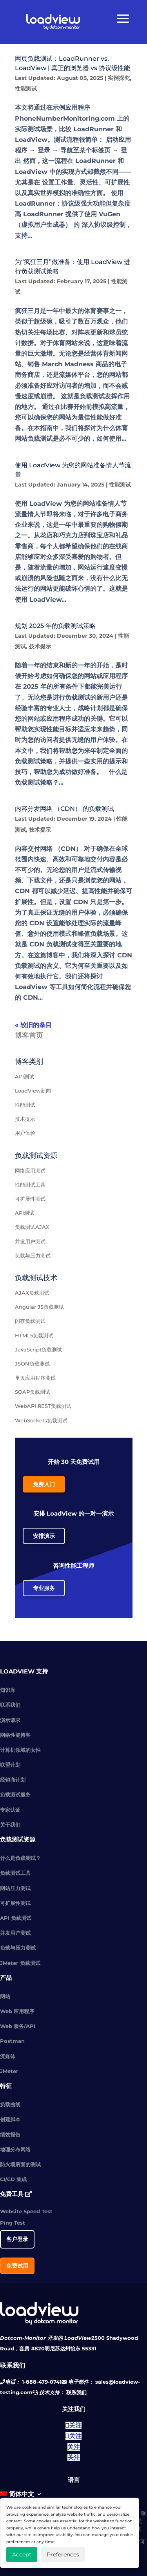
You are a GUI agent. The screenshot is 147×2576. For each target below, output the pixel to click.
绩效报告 (10, 2134)
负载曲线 (10, 2104)
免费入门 (44, 1484)
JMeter (9, 2071)
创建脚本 (10, 2119)
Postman (12, 2041)
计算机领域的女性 (20, 1750)
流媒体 (7, 2056)
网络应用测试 (30, 1170)
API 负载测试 (15, 1918)
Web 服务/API (17, 2026)
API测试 (24, 1076)
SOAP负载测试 (32, 1392)
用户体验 (25, 1133)
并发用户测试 (30, 1241)
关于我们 (10, 1825)
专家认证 (10, 1810)
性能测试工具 (30, 1184)
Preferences (63, 2554)
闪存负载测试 (30, 1321)
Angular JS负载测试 (39, 1307)
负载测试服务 (15, 1794)
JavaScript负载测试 (38, 1349)
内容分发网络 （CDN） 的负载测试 (64, 808)
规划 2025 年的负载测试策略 (55, 626)
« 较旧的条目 (33, 1025)
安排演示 (44, 1535)
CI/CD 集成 (13, 2179)
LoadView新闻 (33, 1090)
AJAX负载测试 (32, 1293)
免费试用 (17, 2265)
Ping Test (12, 2223)
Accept (21, 2554)
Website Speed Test (26, 2211)
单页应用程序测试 (35, 1378)
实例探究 (119, 77)
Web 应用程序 (17, 2011)
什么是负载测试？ (20, 1858)
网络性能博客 (15, 1735)
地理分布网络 (15, 2149)
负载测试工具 (15, 1873)
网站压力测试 (15, 1888)
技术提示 (40, 646)
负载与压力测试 (33, 1255)
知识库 (7, 1690)
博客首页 (29, 1035)
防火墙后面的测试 (20, 2164)
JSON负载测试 (32, 1363)
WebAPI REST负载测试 (43, 1406)
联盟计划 (10, 1765)
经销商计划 (12, 1779)
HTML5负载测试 (34, 1335)
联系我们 (10, 1705)
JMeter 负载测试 (20, 1963)
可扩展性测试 (30, 1199)
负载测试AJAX (32, 1227)
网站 (5, 1996)
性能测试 (26, 88)
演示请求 (10, 1720)
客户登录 (17, 2239)
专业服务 (44, 1588)
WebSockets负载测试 (41, 1420)
